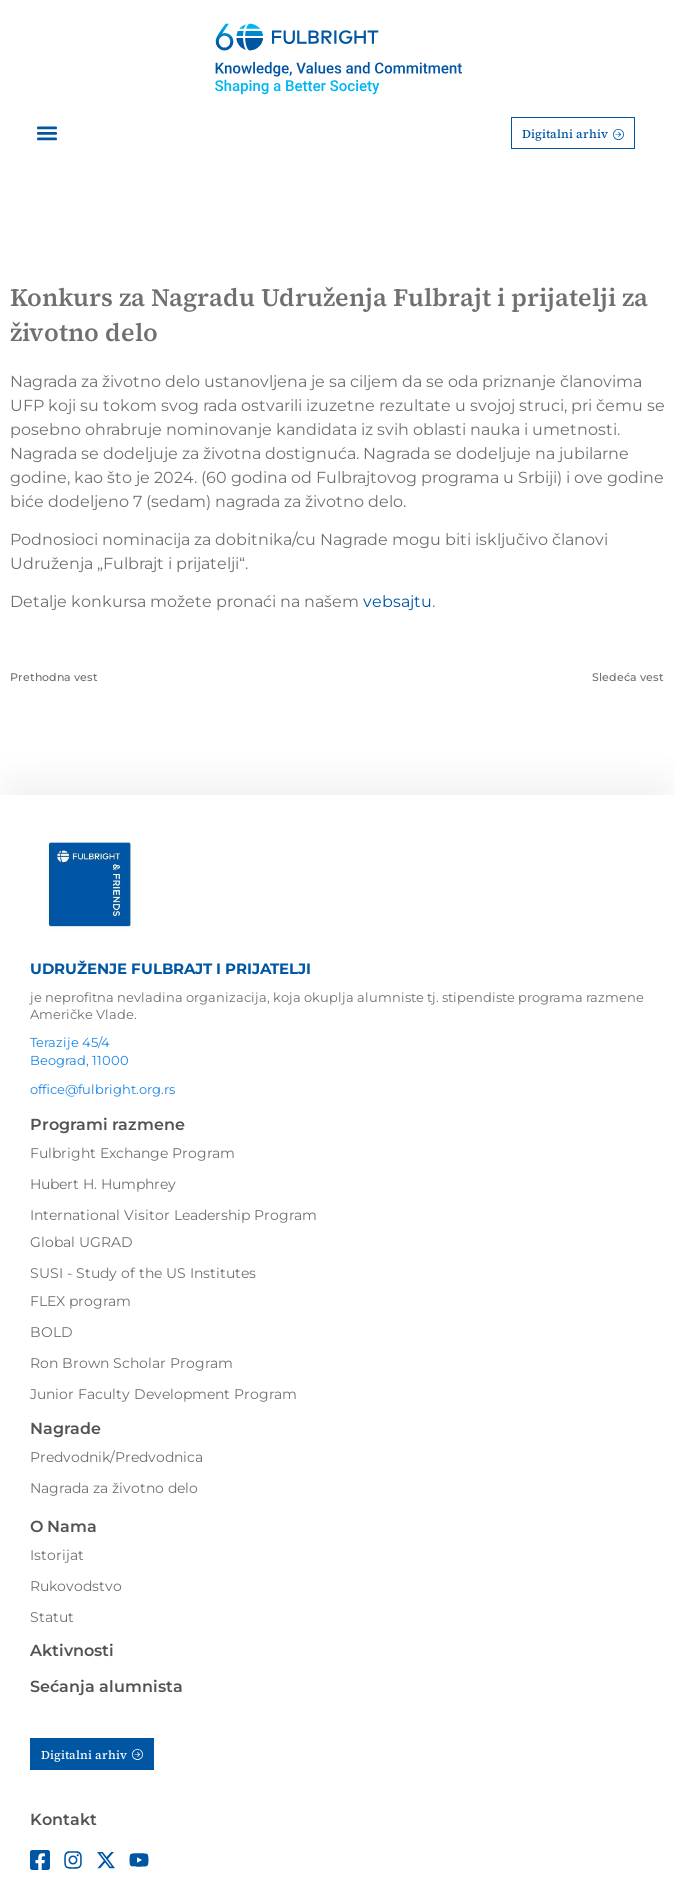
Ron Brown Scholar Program (131, 1363)
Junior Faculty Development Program (163, 1394)
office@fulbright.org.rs (102, 1089)
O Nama (63, 1526)
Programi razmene (107, 1124)
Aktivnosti (72, 1650)
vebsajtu (397, 601)
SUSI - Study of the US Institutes (143, 1273)
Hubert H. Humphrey (103, 1184)
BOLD (51, 1332)
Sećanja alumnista (106, 1686)
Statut (52, 1617)
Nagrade (65, 1428)
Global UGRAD (81, 1242)
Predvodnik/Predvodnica (116, 1457)
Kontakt (63, 1819)
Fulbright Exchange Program (132, 1153)
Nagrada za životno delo (114, 1488)
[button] (46, 133)
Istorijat (57, 1555)
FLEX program (80, 1301)
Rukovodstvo (76, 1586)
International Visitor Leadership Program (173, 1215)
